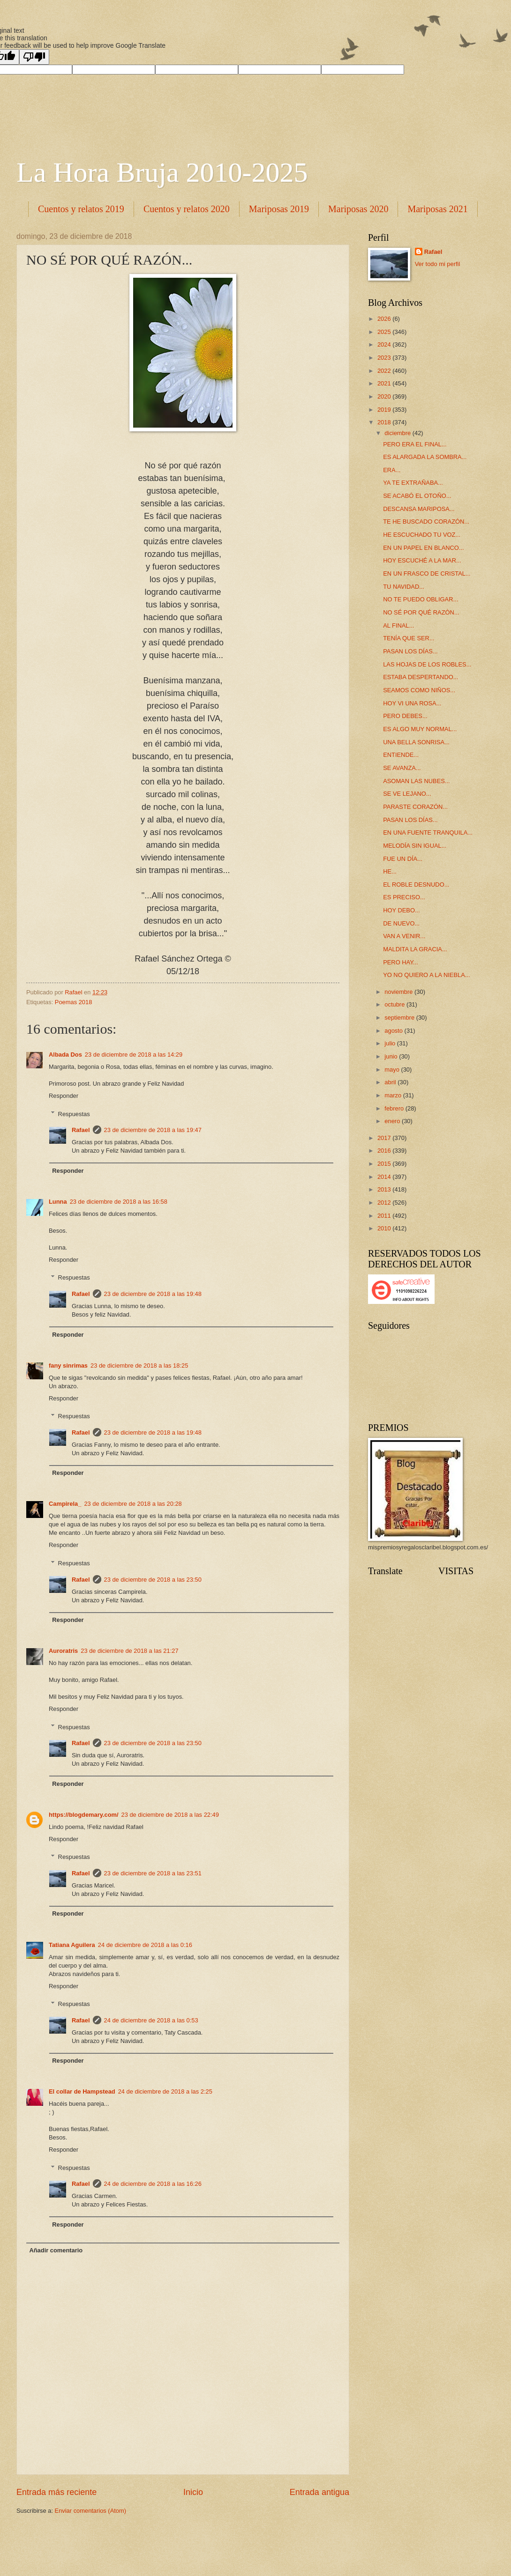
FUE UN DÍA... (402, 858)
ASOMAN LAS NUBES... (416, 781)
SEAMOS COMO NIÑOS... (419, 690)
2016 (384, 1150)
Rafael (81, 1129)
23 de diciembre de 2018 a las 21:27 (129, 1650)
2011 (384, 1215)
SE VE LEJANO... (407, 793)
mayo (392, 1069)
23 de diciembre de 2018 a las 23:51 (153, 1873)
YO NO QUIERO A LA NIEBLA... (426, 974)
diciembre (398, 433)
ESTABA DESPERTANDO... (420, 677)
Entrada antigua (319, 2492)
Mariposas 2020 (358, 209)
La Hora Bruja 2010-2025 (162, 172)
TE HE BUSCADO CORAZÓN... (426, 521)
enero (393, 1121)
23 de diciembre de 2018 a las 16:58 (118, 1201)
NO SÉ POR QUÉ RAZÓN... (421, 612)
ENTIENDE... (401, 754)
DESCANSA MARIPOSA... (418, 508)
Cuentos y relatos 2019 (81, 209)
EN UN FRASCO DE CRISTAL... (426, 573)
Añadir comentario (56, 2250)
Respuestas (74, 1113)
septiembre (400, 1017)
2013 (384, 1189)
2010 (384, 1228)
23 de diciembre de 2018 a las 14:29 (133, 1054)
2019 (384, 409)
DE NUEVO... (401, 923)
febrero (394, 1108)
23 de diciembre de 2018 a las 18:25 (139, 1365)
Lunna (58, 1201)
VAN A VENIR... (404, 936)
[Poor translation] (34, 57)
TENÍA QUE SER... (408, 638)
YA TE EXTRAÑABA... (413, 482)
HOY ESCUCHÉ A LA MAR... (422, 560)
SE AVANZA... (402, 767)
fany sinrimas (68, 1365)
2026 (384, 318)
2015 (384, 1163)
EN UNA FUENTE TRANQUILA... (428, 832)
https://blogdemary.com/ (84, 1814)
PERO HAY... (400, 962)
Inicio (193, 2492)
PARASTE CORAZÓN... (415, 806)
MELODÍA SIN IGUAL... (414, 845)
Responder (63, 1095)
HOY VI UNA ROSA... (412, 703)
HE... (390, 871)
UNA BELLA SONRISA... (416, 742)
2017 (384, 1137)
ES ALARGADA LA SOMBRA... (424, 456)
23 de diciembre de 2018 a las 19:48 (153, 1293)
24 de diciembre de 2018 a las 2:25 (165, 2091)
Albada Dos (65, 1054)
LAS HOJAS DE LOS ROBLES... (427, 664)
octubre (395, 1004)
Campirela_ (65, 1503)
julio (390, 1043)
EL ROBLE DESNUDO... (416, 884)
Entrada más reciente (56, 2492)
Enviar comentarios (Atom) (90, 2510)
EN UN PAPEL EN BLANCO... (423, 547)
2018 (384, 422)
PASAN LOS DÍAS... (410, 651)
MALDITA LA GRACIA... (415, 949)
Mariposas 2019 (279, 209)
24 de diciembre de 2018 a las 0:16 (145, 1944)
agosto (394, 1030)
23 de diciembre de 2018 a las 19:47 (153, 1129)
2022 (384, 370)
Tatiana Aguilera (72, 1944)
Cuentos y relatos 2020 (186, 209)
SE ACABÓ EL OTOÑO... (417, 495)
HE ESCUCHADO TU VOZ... (421, 534)
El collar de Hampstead (82, 2091)
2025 (384, 331)
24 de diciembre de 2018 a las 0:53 (151, 2020)
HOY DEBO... (401, 910)
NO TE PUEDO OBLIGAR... (420, 599)
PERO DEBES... (405, 715)
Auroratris (63, 1650)
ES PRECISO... (404, 897)
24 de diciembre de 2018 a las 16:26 (153, 2183)
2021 (384, 383)
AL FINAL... (398, 625)
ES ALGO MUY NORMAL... (420, 729)
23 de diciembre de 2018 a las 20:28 (132, 1503)
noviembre (399, 991)
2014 (384, 1176)
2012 (384, 1202)
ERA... (391, 470)
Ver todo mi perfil (437, 263)
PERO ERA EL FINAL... (414, 444)
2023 (384, 357)
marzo (393, 1095)
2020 (384, 396)
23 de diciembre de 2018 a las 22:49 (170, 1814)
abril (391, 1082)
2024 (384, 344)
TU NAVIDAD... (403, 586)
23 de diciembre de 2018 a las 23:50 (153, 1579)
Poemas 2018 (73, 1002)
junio (391, 1056)
